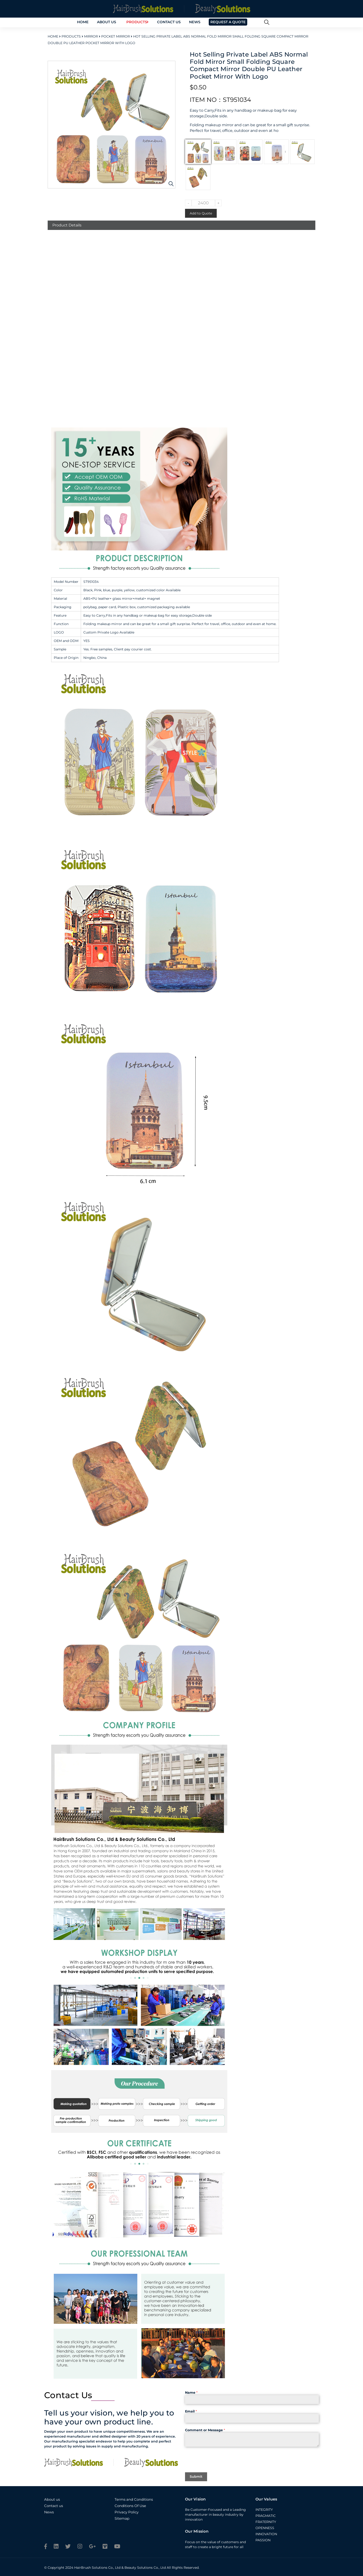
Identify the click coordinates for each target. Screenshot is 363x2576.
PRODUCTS (136, 22)
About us (52, 2499)
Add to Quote (201, 213)
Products (71, 36)
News (49, 2512)
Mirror (91, 36)
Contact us (53, 2505)
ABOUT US (106, 22)
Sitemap (122, 2518)
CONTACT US (169, 22)
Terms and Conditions (134, 2499)
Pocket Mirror (115, 36)
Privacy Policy (127, 2512)
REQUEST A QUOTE (228, 22)
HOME (83, 22)
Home (53, 36)
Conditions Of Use (130, 2505)
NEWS (194, 22)
